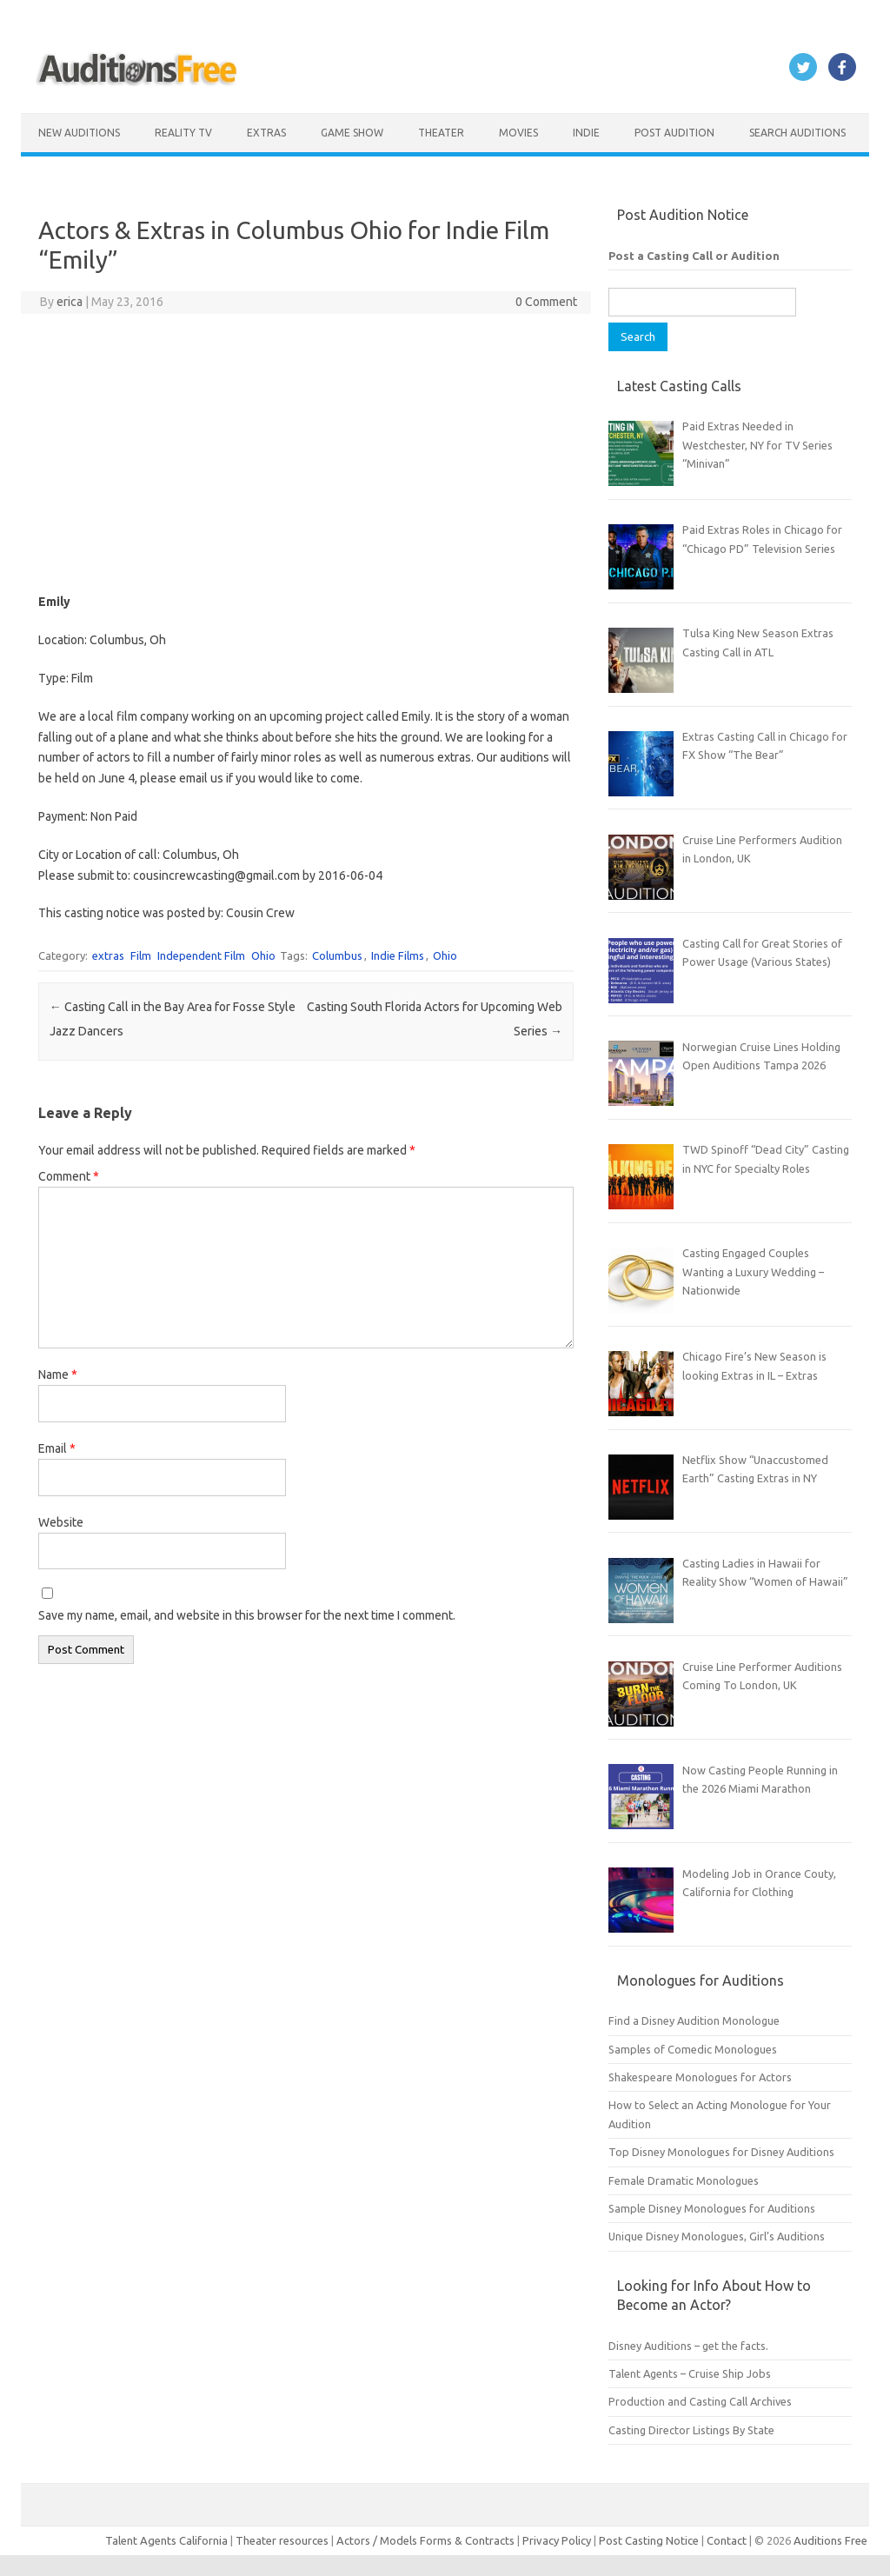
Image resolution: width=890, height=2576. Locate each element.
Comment (68, 1176)
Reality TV (183, 132)
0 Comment (546, 302)
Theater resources (282, 2540)
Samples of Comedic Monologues (692, 2049)
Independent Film (201, 955)
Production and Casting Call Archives (700, 2401)
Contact (728, 2540)
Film (140, 955)
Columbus (337, 955)
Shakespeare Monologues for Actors (700, 2077)
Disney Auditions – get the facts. (688, 2346)
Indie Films (397, 955)
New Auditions (79, 132)
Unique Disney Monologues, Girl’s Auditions (716, 2236)
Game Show (352, 132)
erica (69, 302)
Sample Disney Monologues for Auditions (711, 2208)
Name (57, 1374)
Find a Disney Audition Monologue (694, 2020)
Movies (518, 132)
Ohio (263, 955)
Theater (441, 132)
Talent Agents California (166, 2540)
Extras (266, 132)
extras (108, 955)
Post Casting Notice (649, 2540)
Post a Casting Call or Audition (694, 256)
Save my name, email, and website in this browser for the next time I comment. (246, 1615)
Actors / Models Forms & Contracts (425, 2540)
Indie (586, 132)
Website (60, 1522)
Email (57, 1448)
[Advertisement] (306, 453)
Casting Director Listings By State (691, 2430)
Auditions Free (830, 2540)
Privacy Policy (558, 2540)
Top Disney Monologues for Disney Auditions (721, 2152)
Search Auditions (797, 132)
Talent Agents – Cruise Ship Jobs (689, 2373)
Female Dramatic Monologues (683, 2180)
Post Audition (674, 132)
